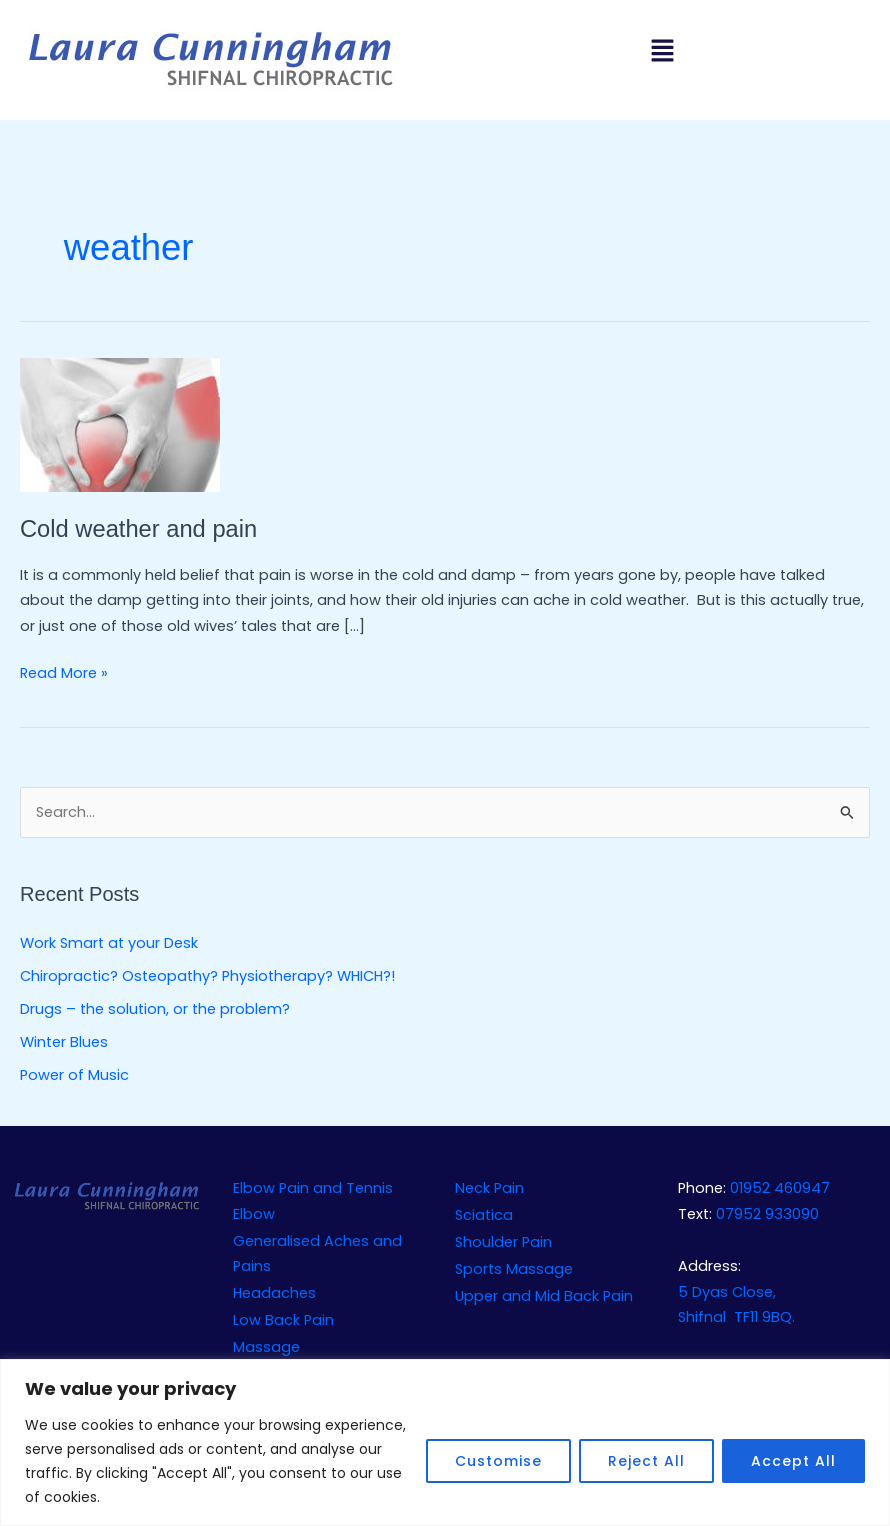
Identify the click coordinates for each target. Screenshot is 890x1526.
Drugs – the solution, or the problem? (155, 1009)
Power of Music (74, 1075)
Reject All (646, 1461)
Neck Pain (489, 1188)
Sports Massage (514, 1269)
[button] (662, 52)
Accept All (793, 1461)
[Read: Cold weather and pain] (120, 424)
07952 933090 (767, 1214)
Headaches (274, 1293)
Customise (498, 1461)
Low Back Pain (283, 1320)
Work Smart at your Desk (109, 943)
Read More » (64, 672)
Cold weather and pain (138, 529)
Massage (266, 1347)
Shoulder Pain (503, 1242)
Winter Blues (64, 1042)
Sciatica (484, 1215)
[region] (445, 1442)
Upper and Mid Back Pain (544, 1296)
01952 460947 (780, 1188)
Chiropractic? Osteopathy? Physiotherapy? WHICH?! (207, 976)
